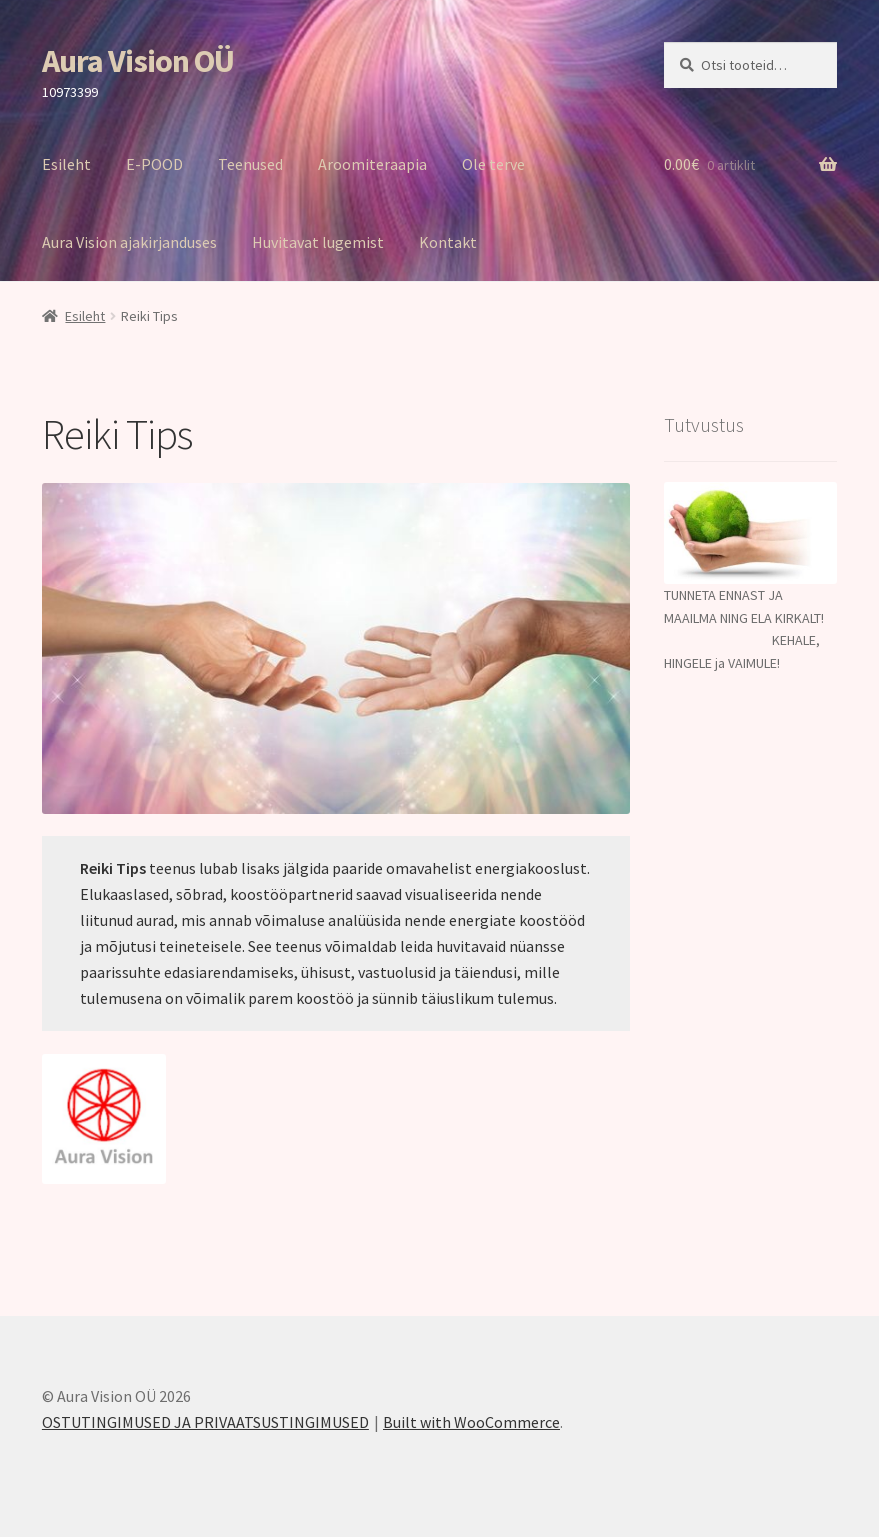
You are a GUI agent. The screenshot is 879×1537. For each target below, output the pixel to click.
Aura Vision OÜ (138, 61)
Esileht (66, 164)
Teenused (250, 164)
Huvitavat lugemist (318, 242)
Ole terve (493, 164)
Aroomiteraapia (372, 164)
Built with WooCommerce (471, 1422)
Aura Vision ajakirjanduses (129, 242)
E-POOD (154, 164)
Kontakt (448, 242)
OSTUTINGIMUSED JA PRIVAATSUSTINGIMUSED (205, 1422)
